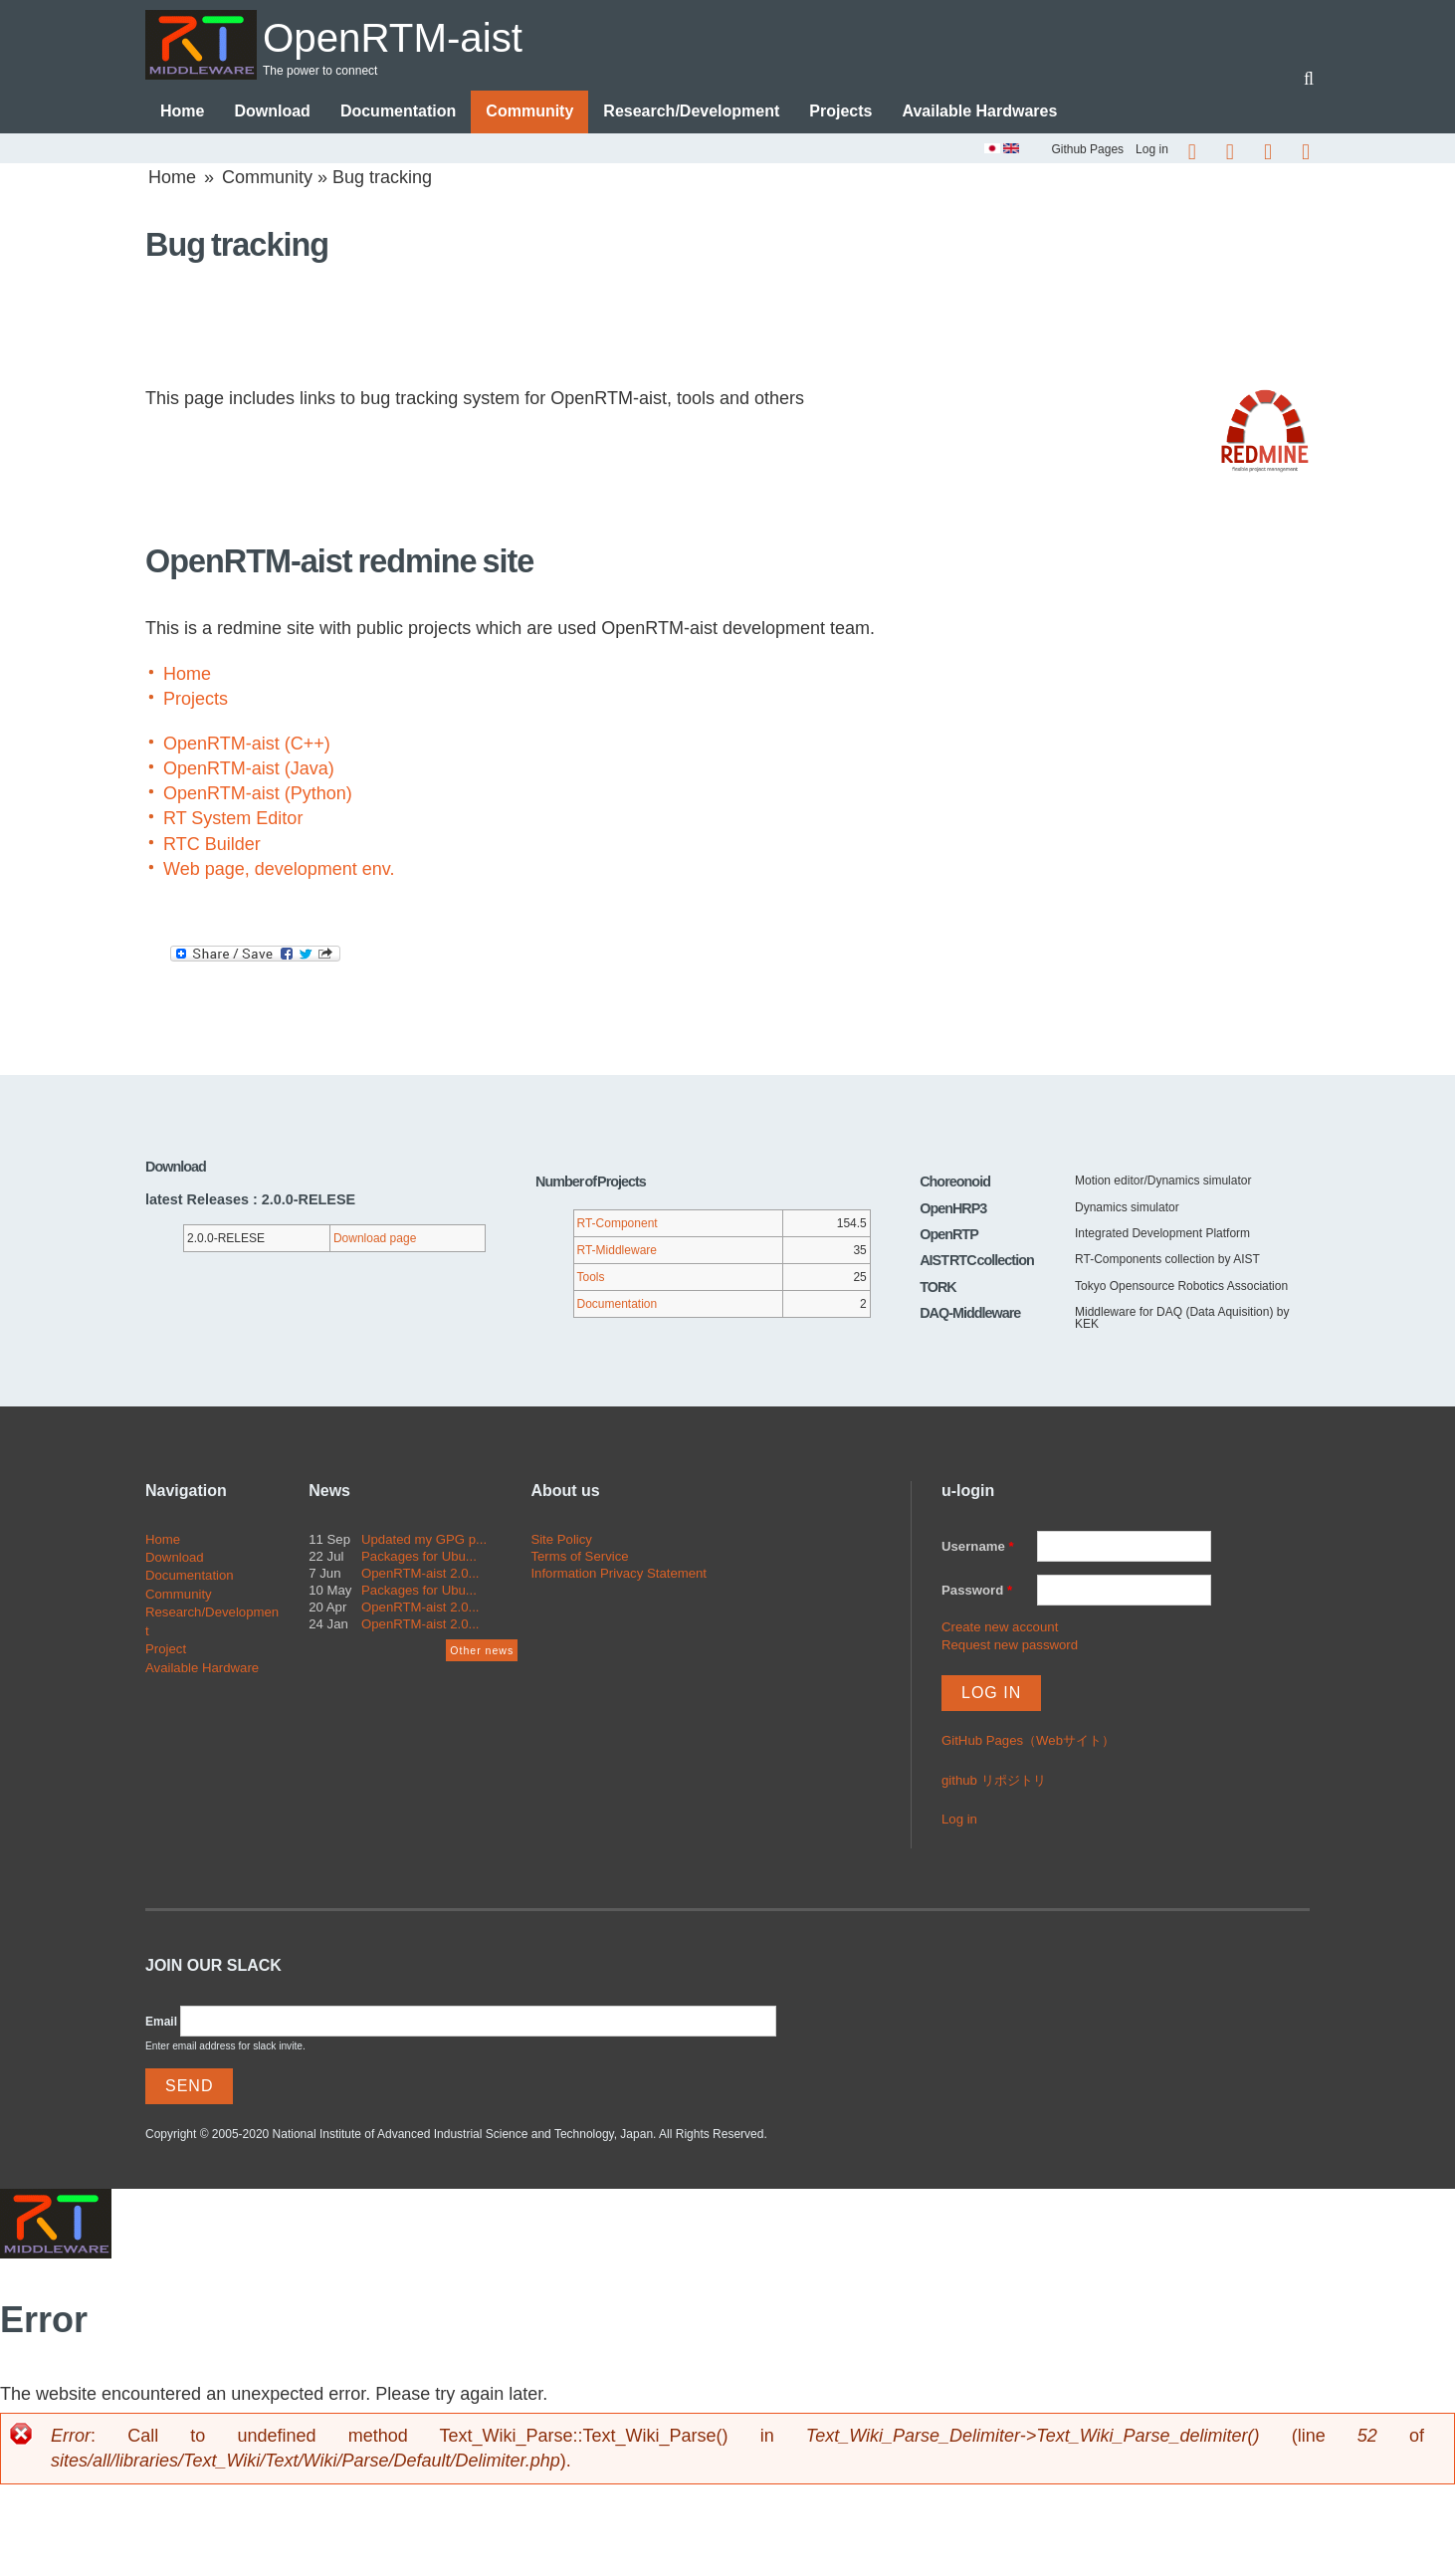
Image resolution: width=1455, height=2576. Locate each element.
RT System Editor (233, 819)
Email (161, 2023)
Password (976, 1591)
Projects (840, 112)
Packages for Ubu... (419, 1557)
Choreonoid (955, 1182)
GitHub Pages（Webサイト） (1028, 1741)
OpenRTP (949, 1235)
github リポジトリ (993, 1781)
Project (165, 1649)
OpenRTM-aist (408, 36)
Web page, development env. (279, 870)
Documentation (398, 112)
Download (272, 112)
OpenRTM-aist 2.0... (420, 1574)
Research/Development (691, 112)
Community (529, 112)
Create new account (999, 1627)
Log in (1152, 149)
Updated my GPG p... (424, 1539)
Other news (482, 1651)
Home (182, 112)
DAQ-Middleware (970, 1314)
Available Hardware (202, 1668)
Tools (591, 1277)
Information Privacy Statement (618, 1574)
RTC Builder (212, 845)
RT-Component (617, 1223)
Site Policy (561, 1539)
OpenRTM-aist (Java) (248, 769)
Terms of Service (579, 1557)
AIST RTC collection (977, 1261)
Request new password (1009, 1645)
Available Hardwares (979, 112)
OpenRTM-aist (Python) (257, 794)
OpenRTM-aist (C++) (246, 744)
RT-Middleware (617, 1250)
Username (977, 1546)
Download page (374, 1238)
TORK (938, 1288)
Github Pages (1087, 149)
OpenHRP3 (953, 1208)
